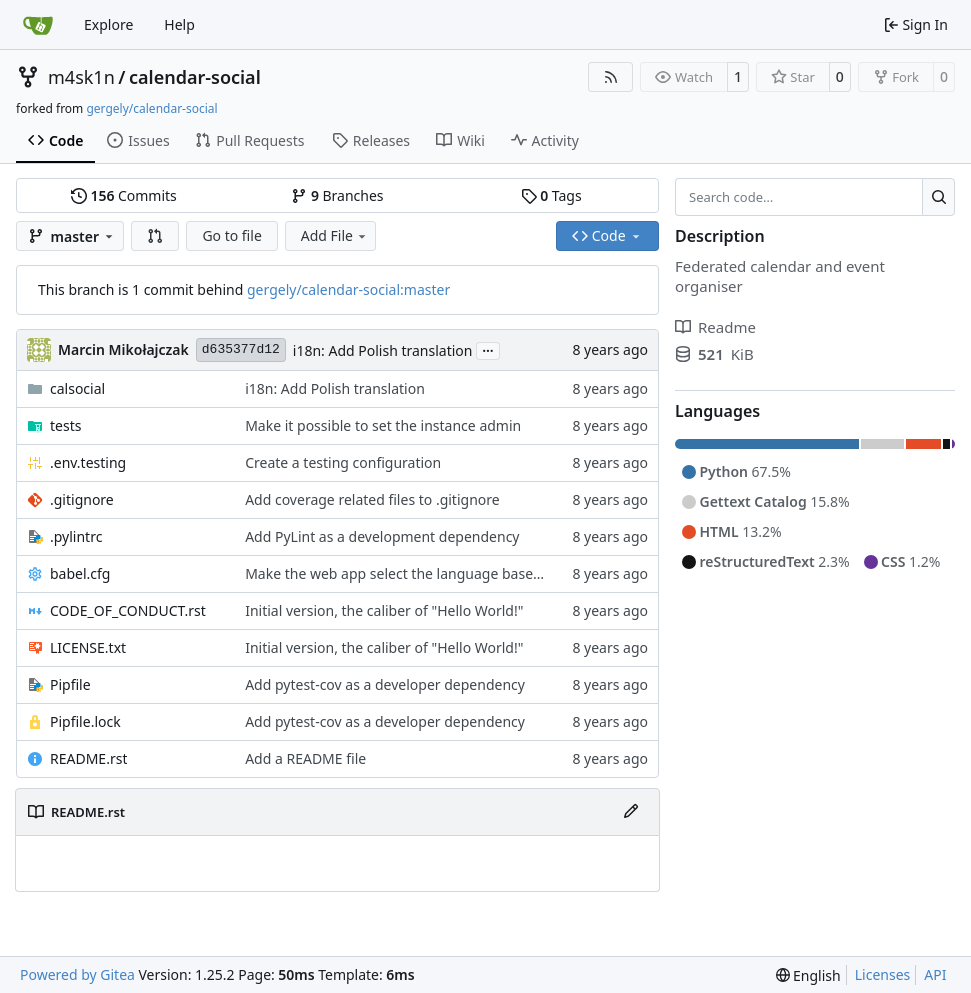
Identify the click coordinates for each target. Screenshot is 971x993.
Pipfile (70, 684)
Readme (715, 327)
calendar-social (195, 77)
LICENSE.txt (88, 647)
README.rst (88, 758)
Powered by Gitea (77, 974)
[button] (155, 236)
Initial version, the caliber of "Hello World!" (384, 610)
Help (179, 24)
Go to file (231, 235)
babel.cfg (80, 573)
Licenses (883, 974)
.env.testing (88, 462)
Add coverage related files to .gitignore (372, 499)
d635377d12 (241, 349)
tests (65, 425)
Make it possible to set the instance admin (383, 425)
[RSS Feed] (611, 77)
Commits (124, 195)
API (935, 974)
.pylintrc (76, 536)
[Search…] (938, 197)
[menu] (808, 975)
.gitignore (82, 499)
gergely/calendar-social (151, 108)
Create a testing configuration (343, 462)
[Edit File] (631, 812)
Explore (108, 24)
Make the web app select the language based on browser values (455, 573)
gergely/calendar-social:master (348, 289)
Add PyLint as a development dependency (382, 536)
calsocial (77, 388)
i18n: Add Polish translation (383, 350)
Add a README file (305, 758)
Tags (551, 195)
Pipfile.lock (85, 721)
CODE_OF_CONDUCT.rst (128, 610)
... (488, 349)
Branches (337, 195)
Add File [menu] (335, 235)
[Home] (38, 25)
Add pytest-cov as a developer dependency (385, 684)
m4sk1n (81, 77)
